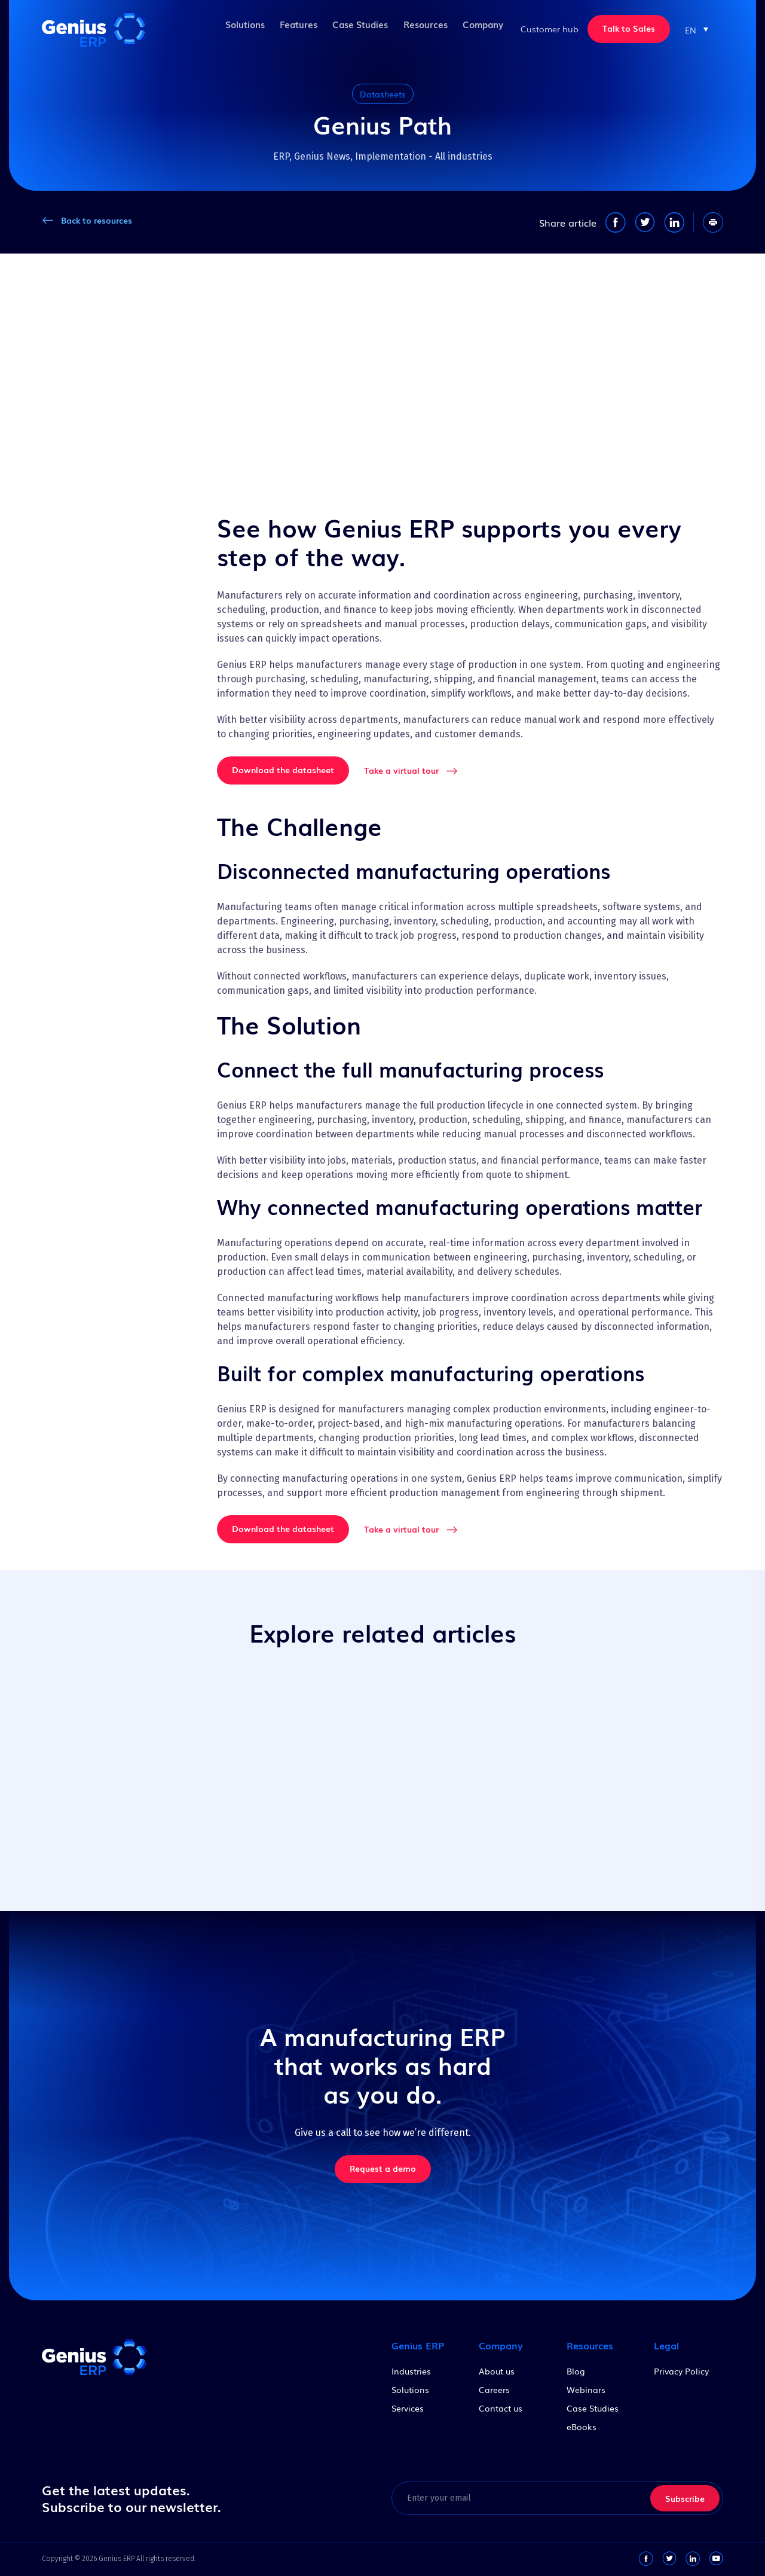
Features (288, 28)
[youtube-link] (716, 2558)
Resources (420, 28)
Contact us (500, 2408)
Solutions (231, 28)
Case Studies (353, 28)
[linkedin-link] (693, 2558)
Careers (494, 2389)
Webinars (586, 2389)
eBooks (581, 2426)
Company (480, 28)
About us (497, 2371)
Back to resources (96, 220)
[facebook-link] (646, 2558)
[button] (696, 29)
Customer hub (550, 28)
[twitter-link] (669, 2558)
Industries (411, 2371)
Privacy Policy (681, 2371)
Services (407, 2408)
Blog (576, 2371)
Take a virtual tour (401, 770)
